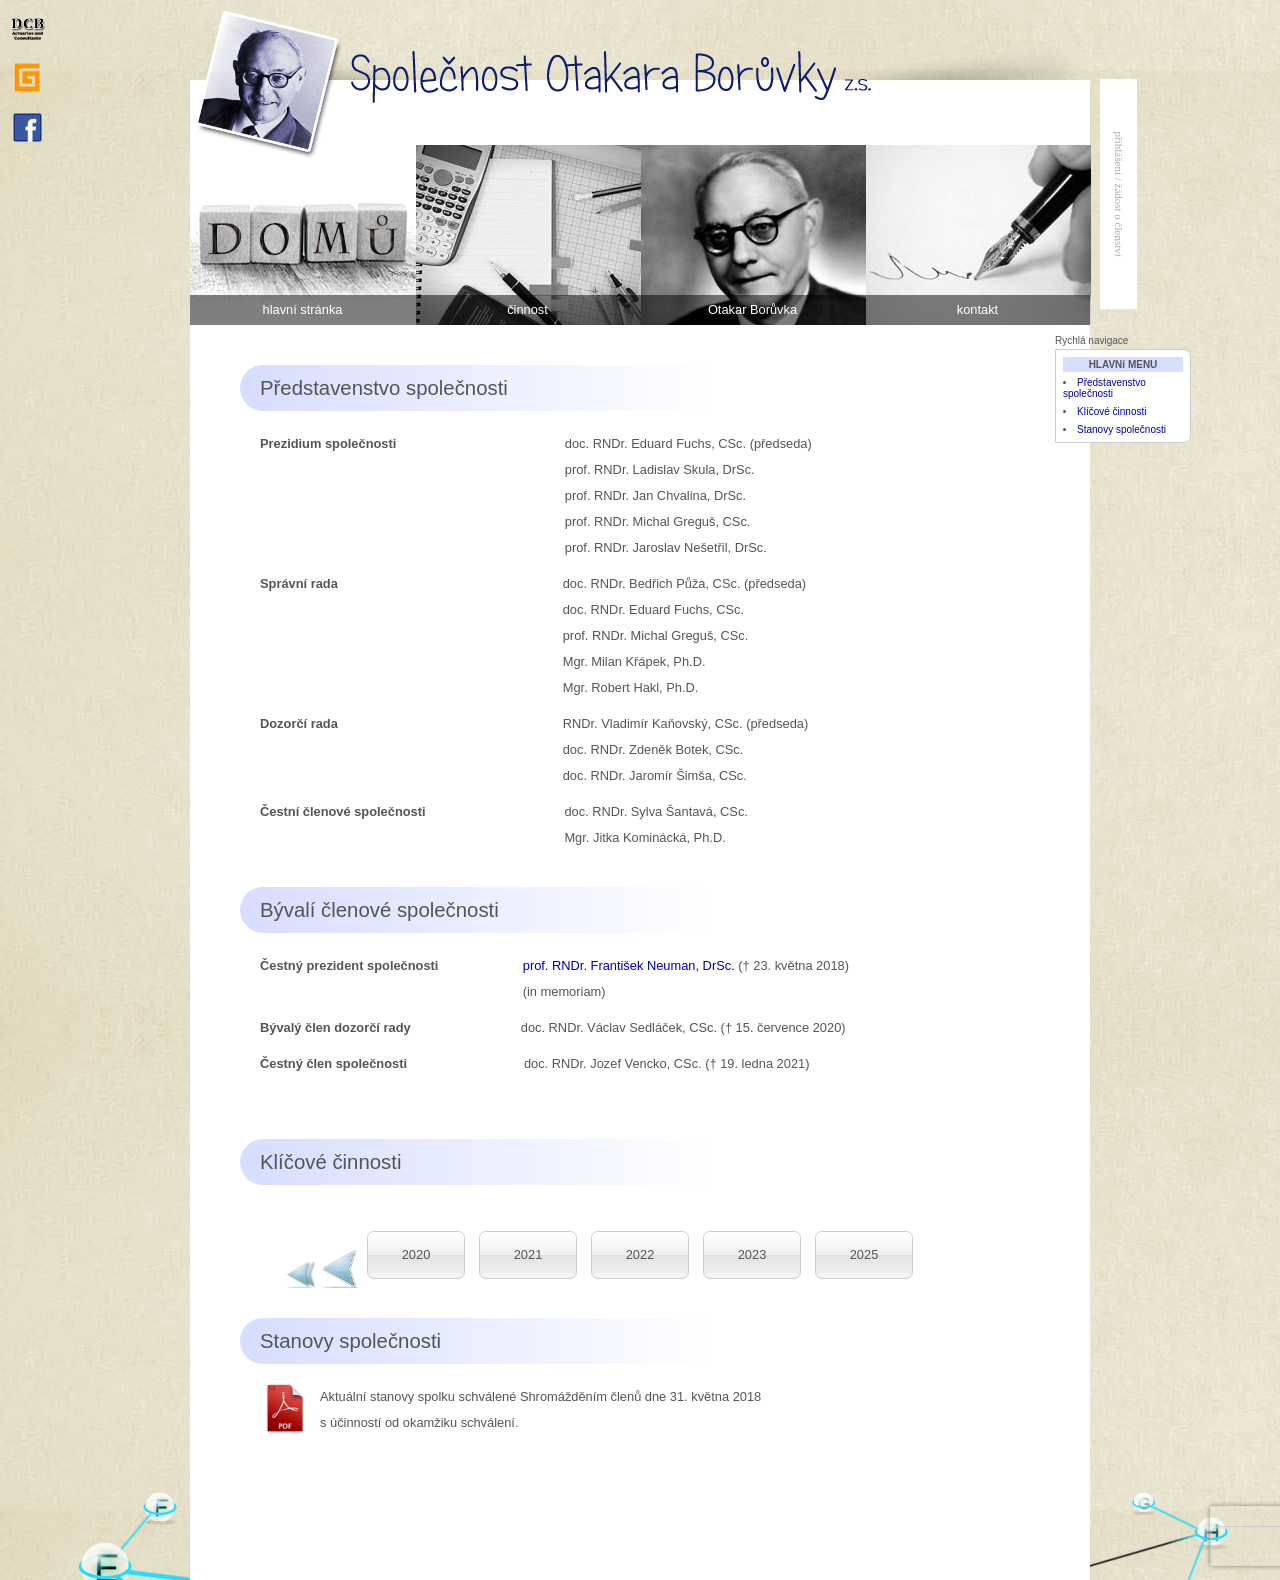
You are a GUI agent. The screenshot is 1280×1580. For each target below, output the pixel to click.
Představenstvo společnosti (1104, 388)
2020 (416, 1254)
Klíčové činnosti (1111, 411)
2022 (640, 1254)
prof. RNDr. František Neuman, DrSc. (629, 965)
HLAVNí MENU (1123, 364)
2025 (864, 1254)
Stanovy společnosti (1121, 429)
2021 (528, 1254)
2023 (752, 1254)
